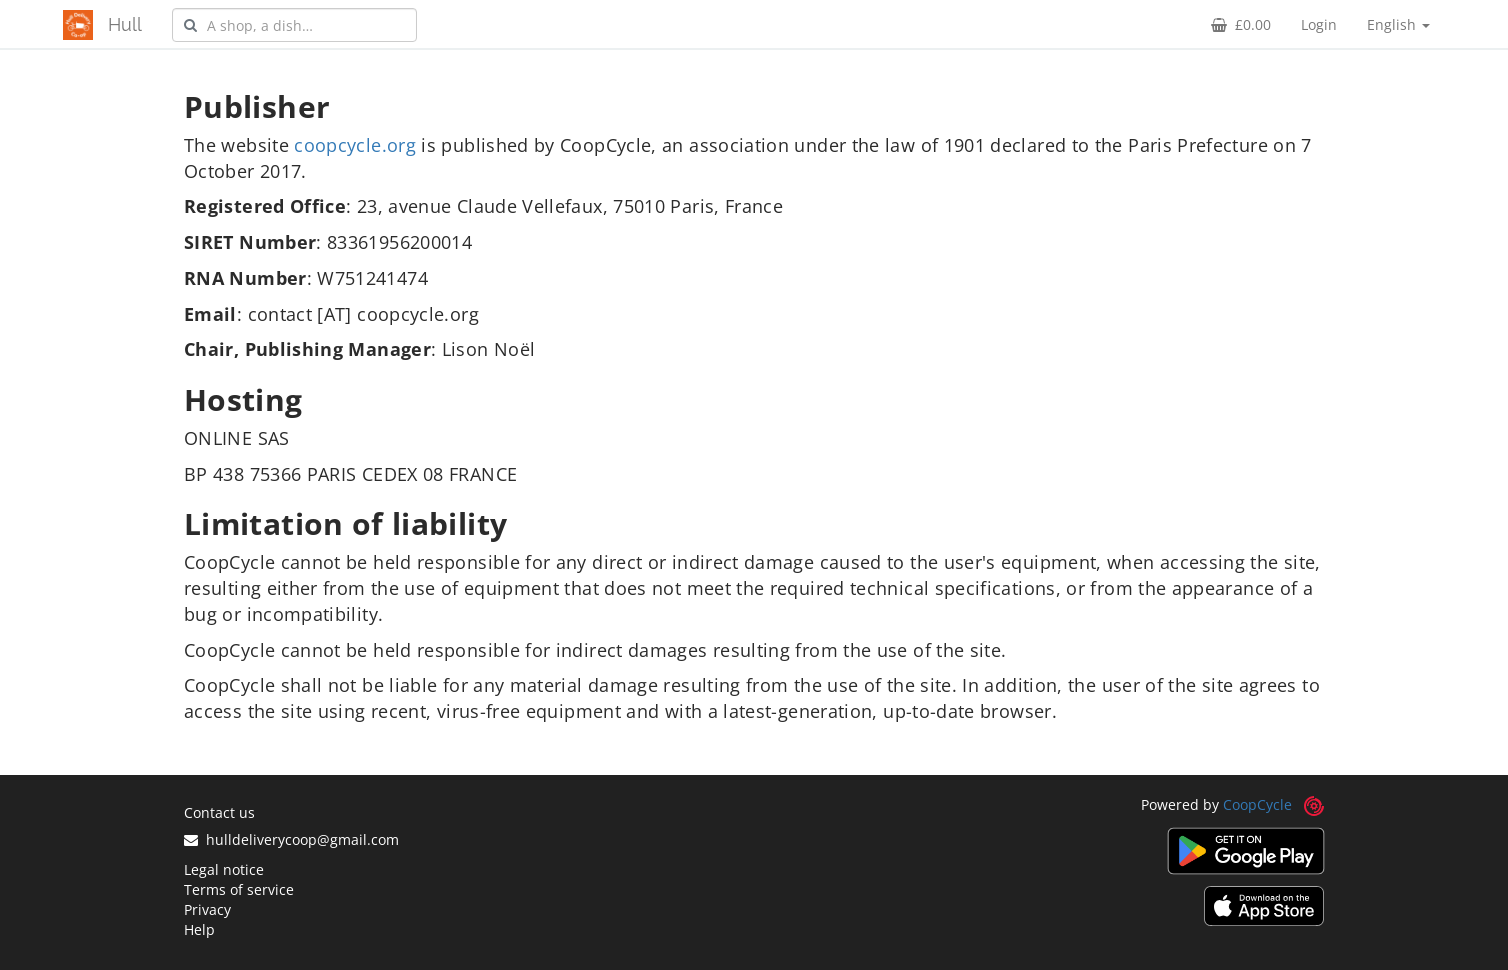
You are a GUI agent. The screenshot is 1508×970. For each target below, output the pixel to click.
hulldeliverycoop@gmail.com (291, 839)
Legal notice (224, 869)
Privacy (207, 909)
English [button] (1398, 24)
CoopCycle (1257, 804)
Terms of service (239, 889)
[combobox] (294, 25)
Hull (125, 24)
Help (199, 929)
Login (1319, 24)
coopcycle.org (355, 145)
